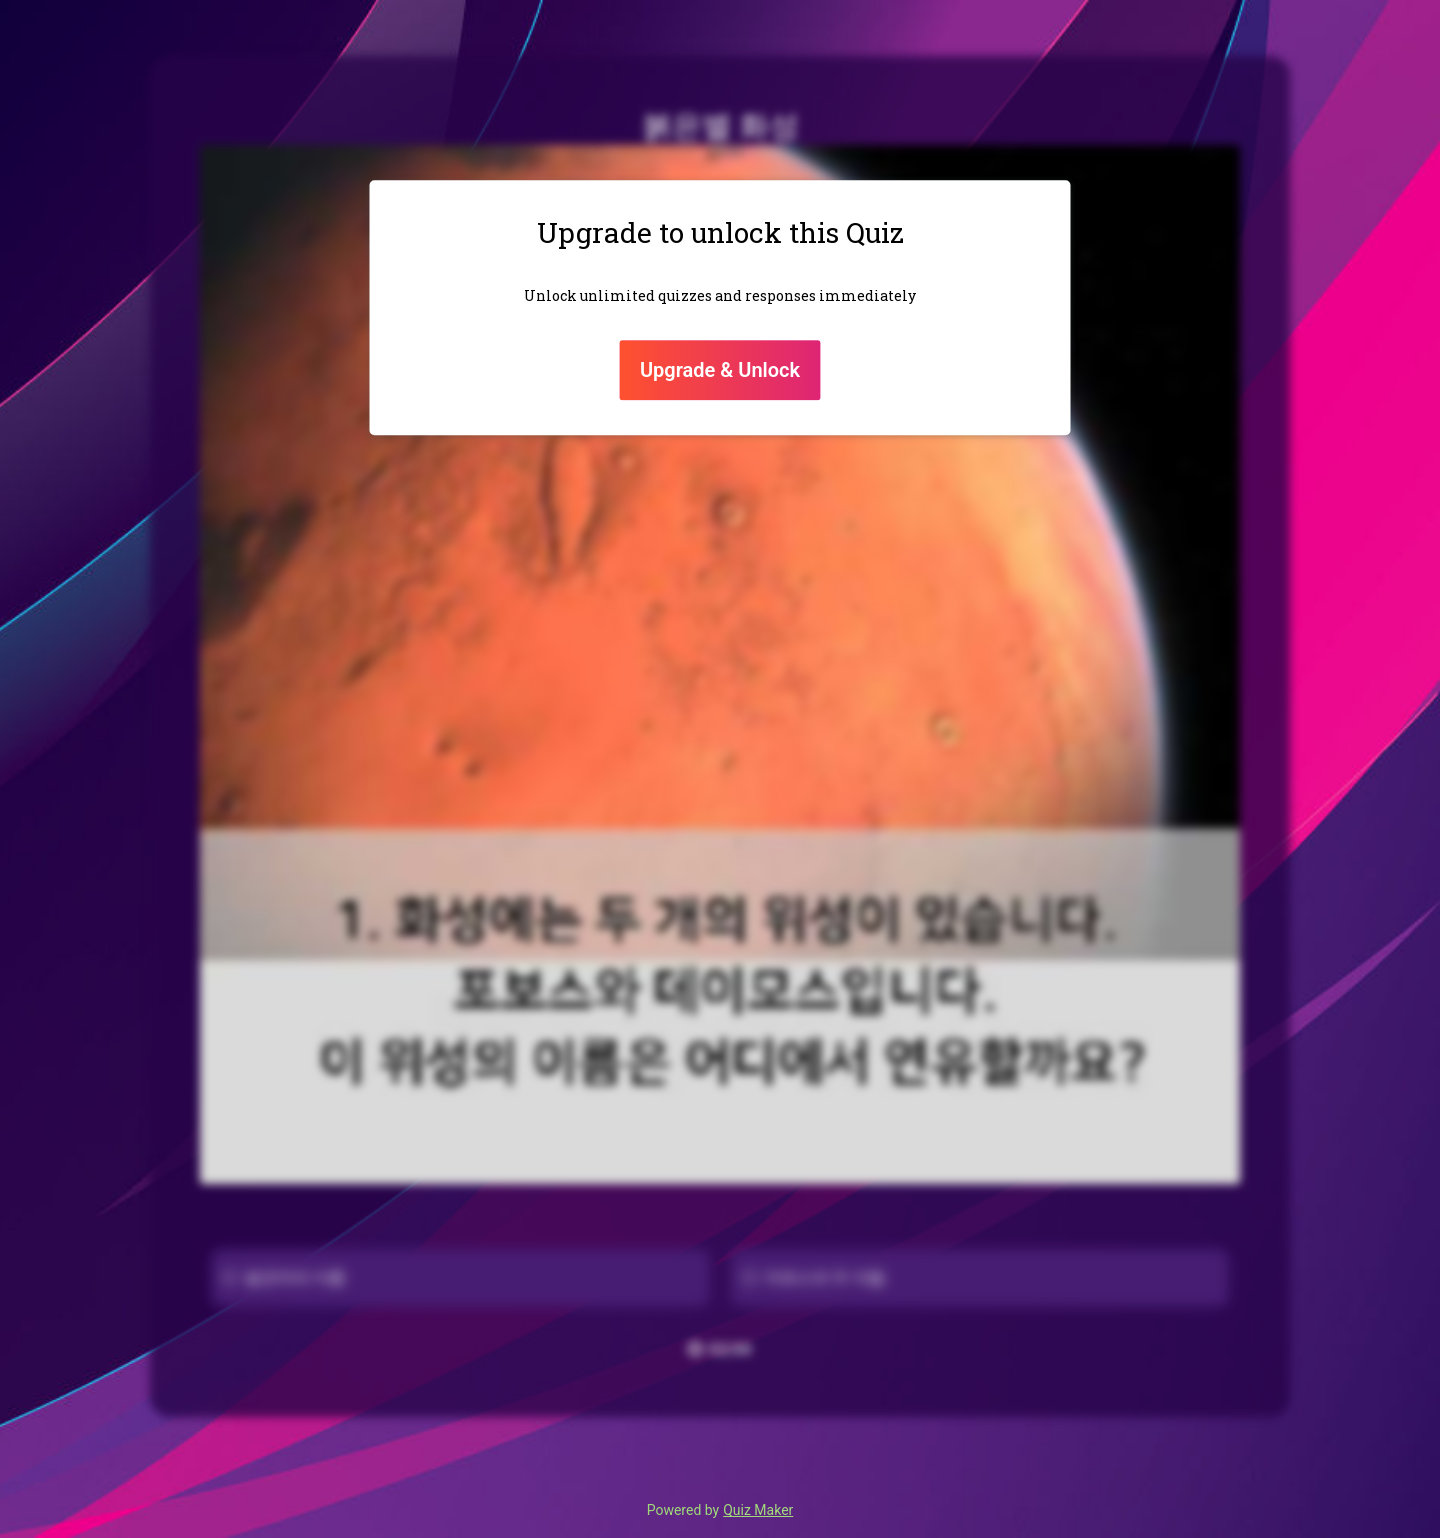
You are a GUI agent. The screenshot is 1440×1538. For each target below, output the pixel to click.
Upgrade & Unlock (720, 370)
